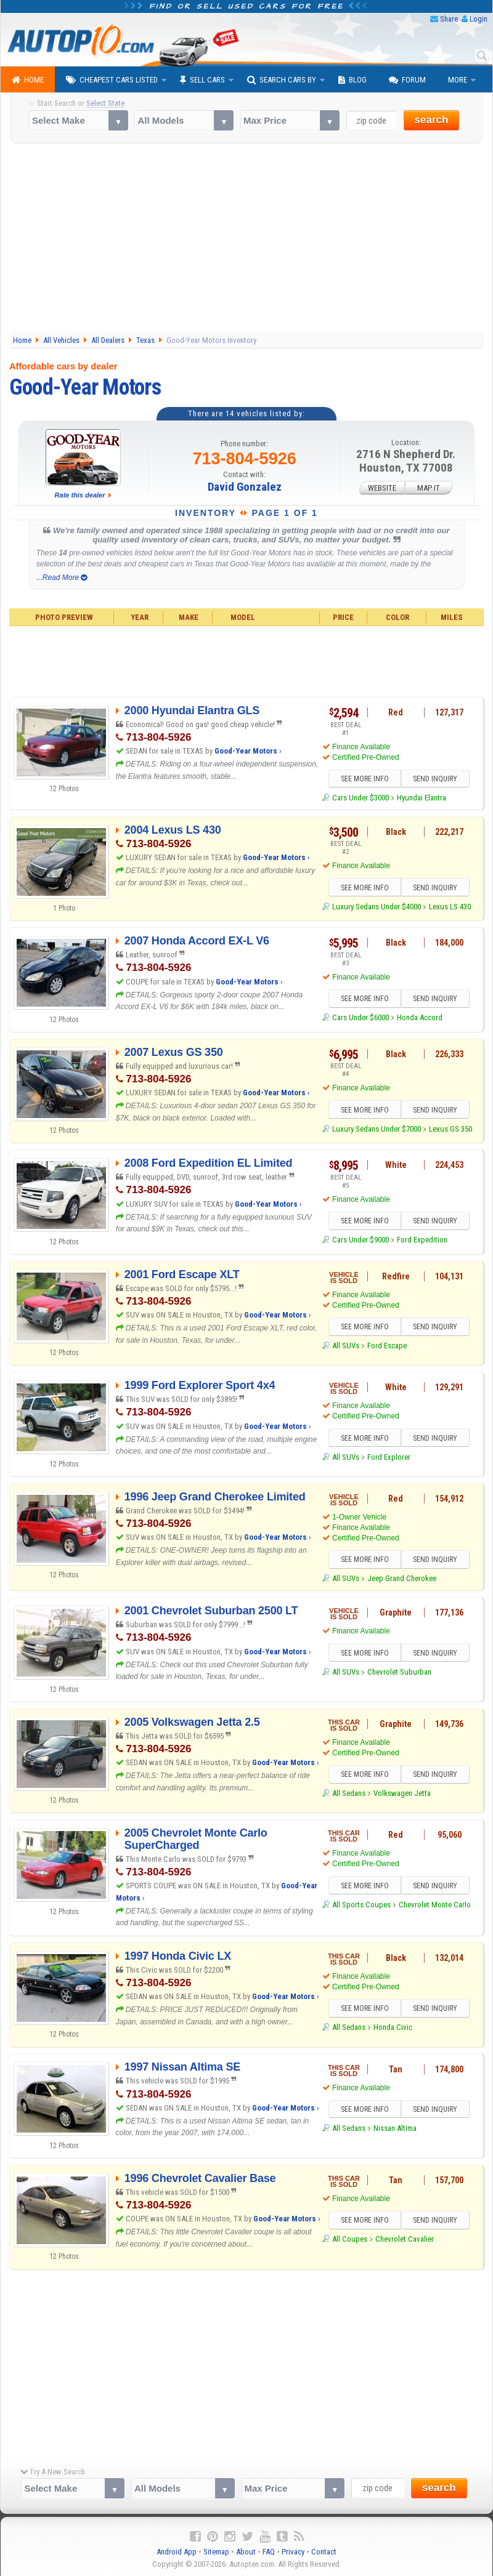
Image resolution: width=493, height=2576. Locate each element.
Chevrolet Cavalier (404, 2239)
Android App (177, 2551)
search (432, 120)
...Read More (62, 577)
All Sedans (348, 1793)
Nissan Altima (395, 2128)
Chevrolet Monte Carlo (435, 1904)
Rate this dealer (80, 495)
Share (449, 18)
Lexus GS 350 (450, 1128)
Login (478, 18)
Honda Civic (392, 2027)
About (246, 2551)
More (457, 79)
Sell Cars (202, 80)
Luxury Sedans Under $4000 (376, 906)
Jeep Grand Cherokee (401, 1578)
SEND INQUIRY (435, 779)
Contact (323, 2551)
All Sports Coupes (361, 1904)
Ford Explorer (388, 1457)
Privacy (293, 2551)
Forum (407, 80)
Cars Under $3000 (360, 797)
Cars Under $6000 (360, 1017)
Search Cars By (281, 80)
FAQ (269, 2551)
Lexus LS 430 (450, 906)
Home (28, 80)
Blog (352, 80)
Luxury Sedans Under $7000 (376, 1128)
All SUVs (345, 1345)
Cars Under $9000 (360, 1239)
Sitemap (216, 2551)
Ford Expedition (422, 1239)
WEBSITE (382, 487)
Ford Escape (387, 1345)
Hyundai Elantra (421, 797)
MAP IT (428, 487)
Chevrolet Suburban (399, 1671)
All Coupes (349, 2239)
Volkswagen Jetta (402, 1793)
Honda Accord (419, 1017)
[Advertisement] (246, 239)
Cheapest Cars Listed (112, 80)
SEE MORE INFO (365, 779)
